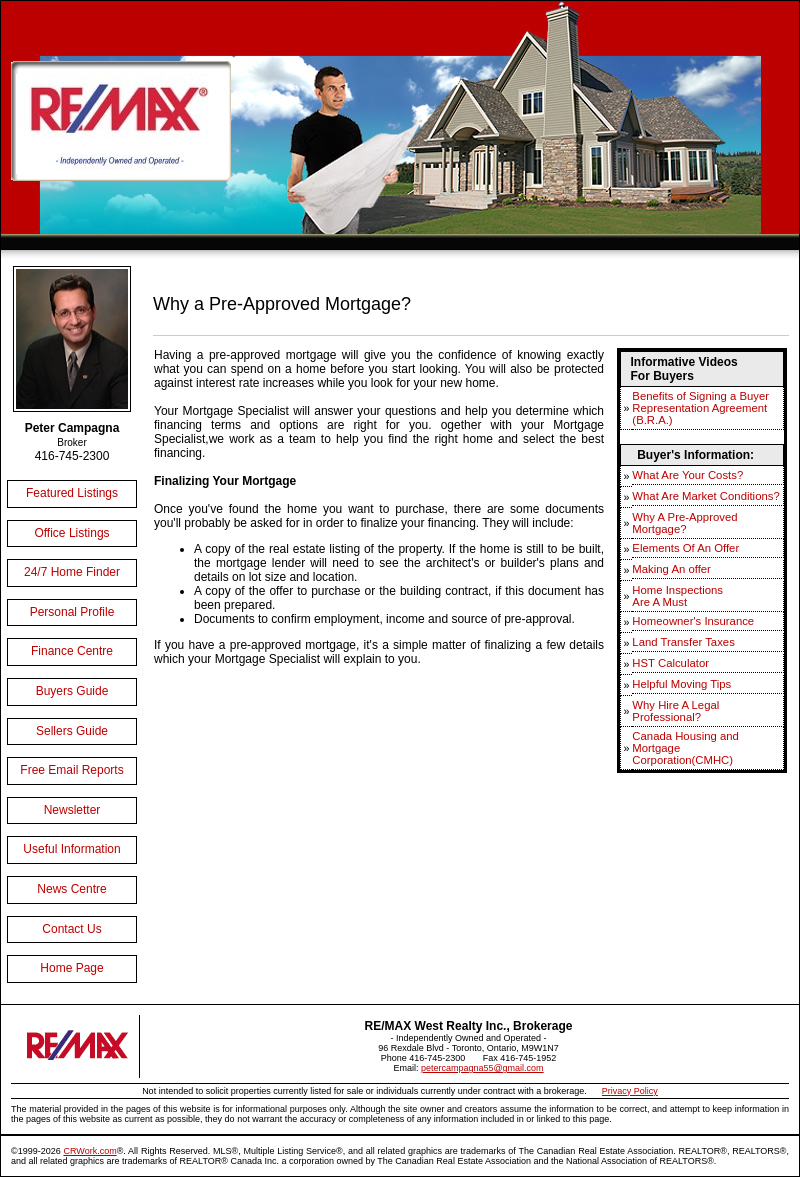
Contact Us (71, 929)
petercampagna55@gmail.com (482, 1068)
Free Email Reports (71, 770)
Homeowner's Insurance (693, 621)
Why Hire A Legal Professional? (675, 711)
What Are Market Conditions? (705, 496)
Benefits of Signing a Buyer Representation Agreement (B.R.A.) (700, 408)
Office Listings (71, 533)
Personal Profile (72, 612)
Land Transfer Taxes (683, 642)
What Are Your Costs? (687, 475)
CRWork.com (89, 1151)
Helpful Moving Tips (681, 684)
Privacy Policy (630, 1091)
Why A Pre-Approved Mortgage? (684, 523)
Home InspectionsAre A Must (677, 596)
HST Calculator (670, 663)
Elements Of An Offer (685, 548)
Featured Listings (72, 493)
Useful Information (71, 849)
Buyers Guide (72, 691)
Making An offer (671, 569)
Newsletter (72, 810)
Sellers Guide (72, 731)
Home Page (71, 968)
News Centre (71, 889)
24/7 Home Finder (72, 572)
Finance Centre (72, 651)
